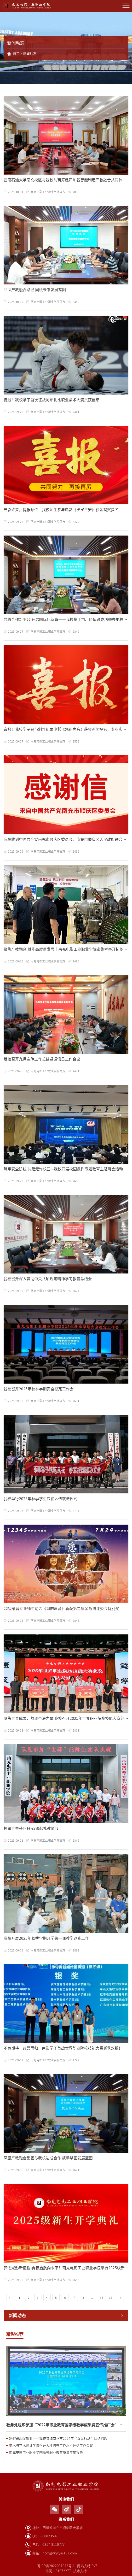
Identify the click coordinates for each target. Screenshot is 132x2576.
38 (110, 2297)
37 (101, 2297)
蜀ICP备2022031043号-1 (56, 2566)
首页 (16, 53)
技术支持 (80, 2571)
